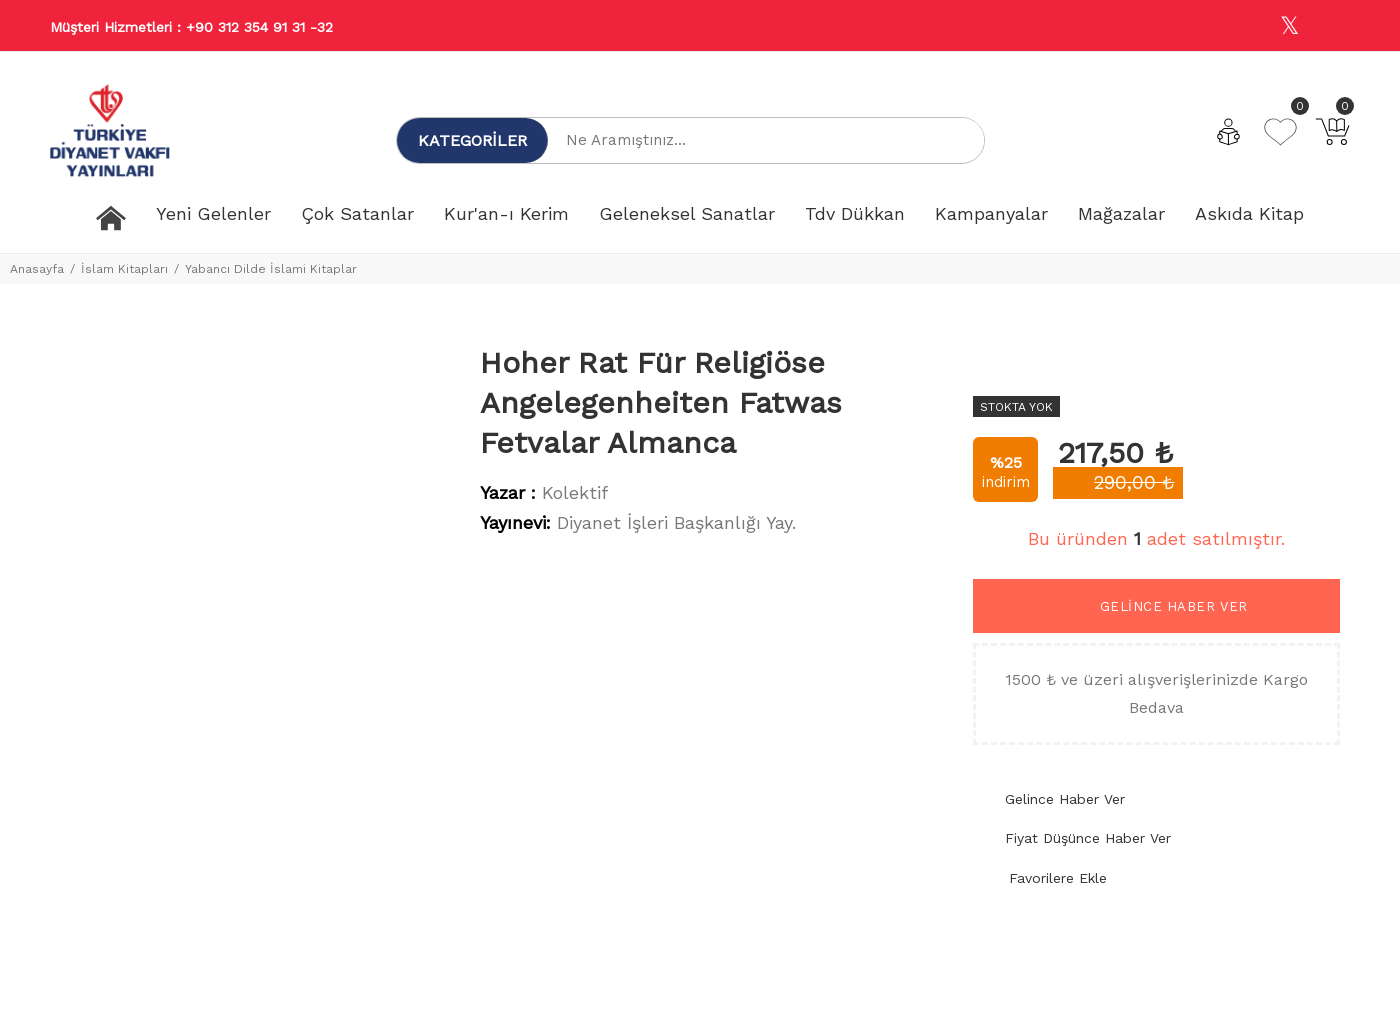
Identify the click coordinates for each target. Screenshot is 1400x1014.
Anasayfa (37, 269)
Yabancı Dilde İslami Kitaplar (271, 269)
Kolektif (575, 492)
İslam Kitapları (124, 269)
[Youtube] (1333, 26)
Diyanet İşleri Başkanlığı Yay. (676, 522)
